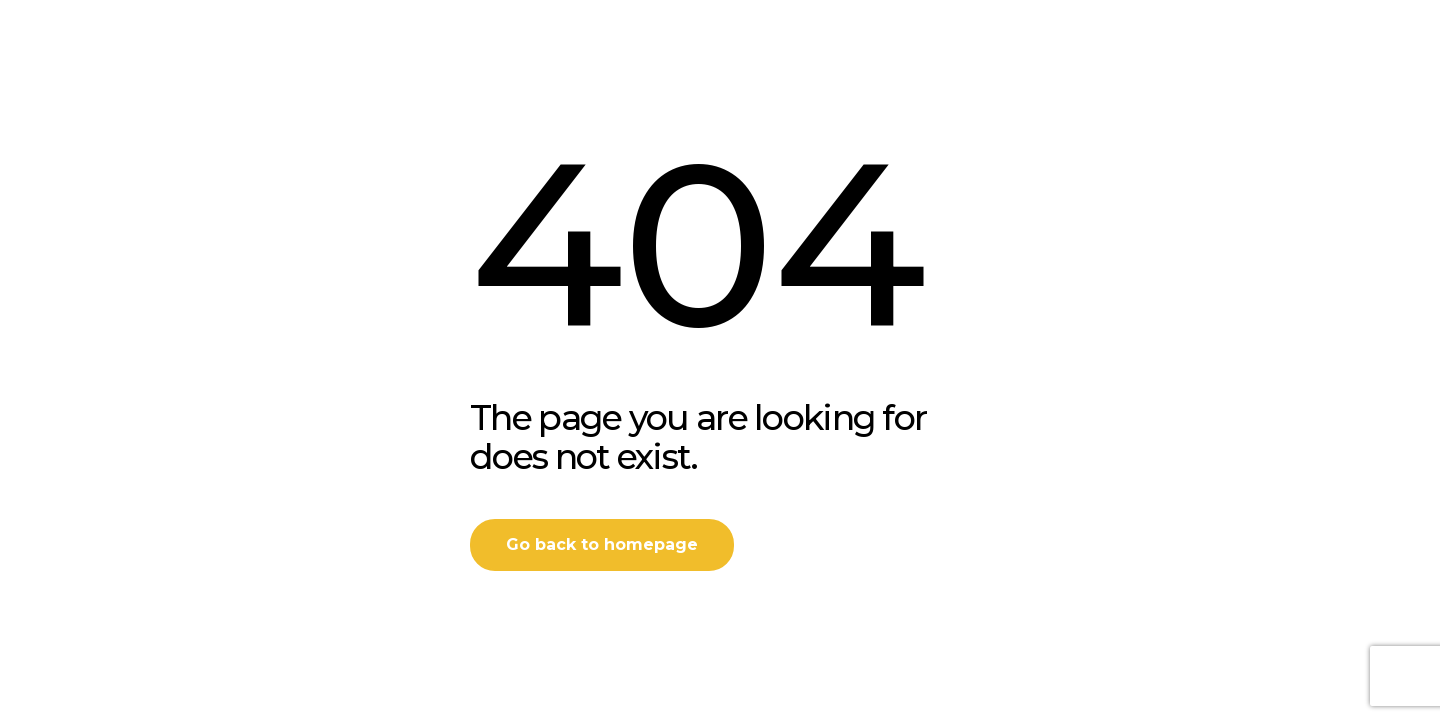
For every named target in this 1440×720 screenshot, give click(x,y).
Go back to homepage (602, 544)
